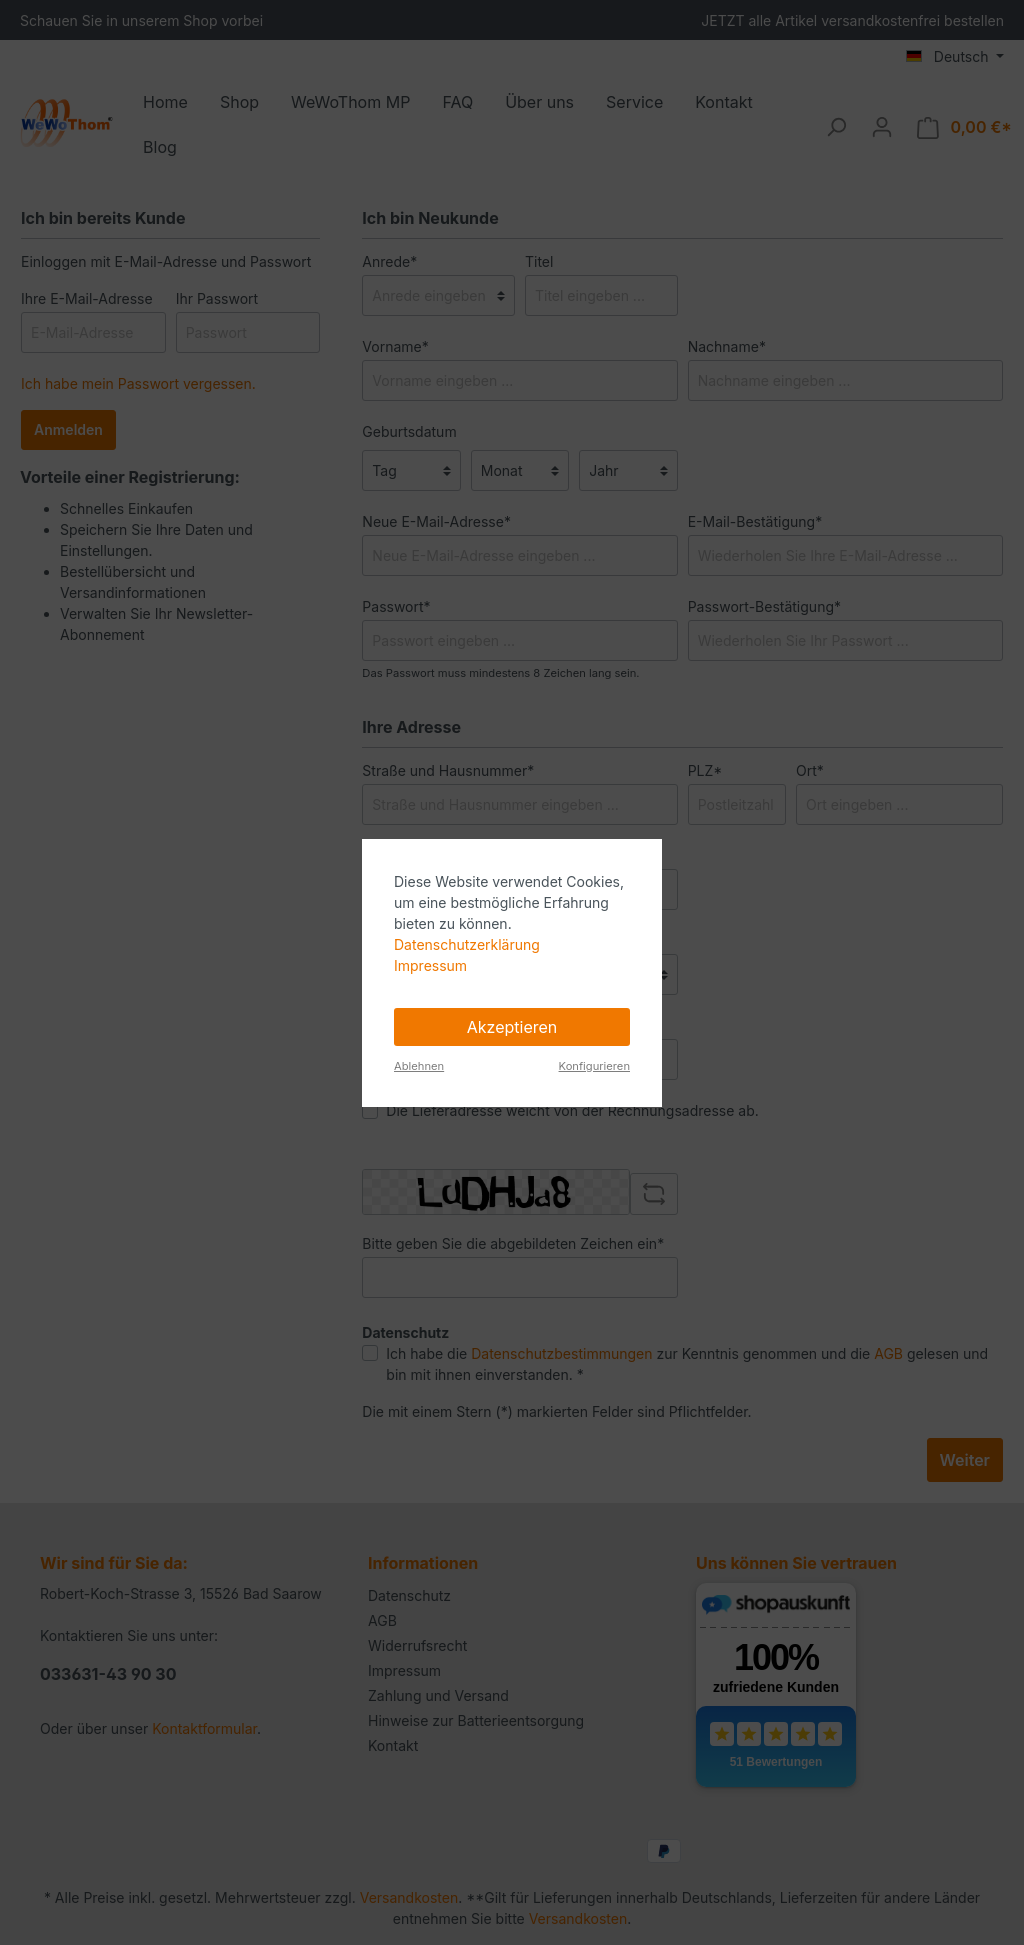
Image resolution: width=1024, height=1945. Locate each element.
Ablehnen (419, 1066)
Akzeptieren (512, 1027)
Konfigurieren (594, 1066)
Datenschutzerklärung (467, 944)
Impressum (430, 965)
